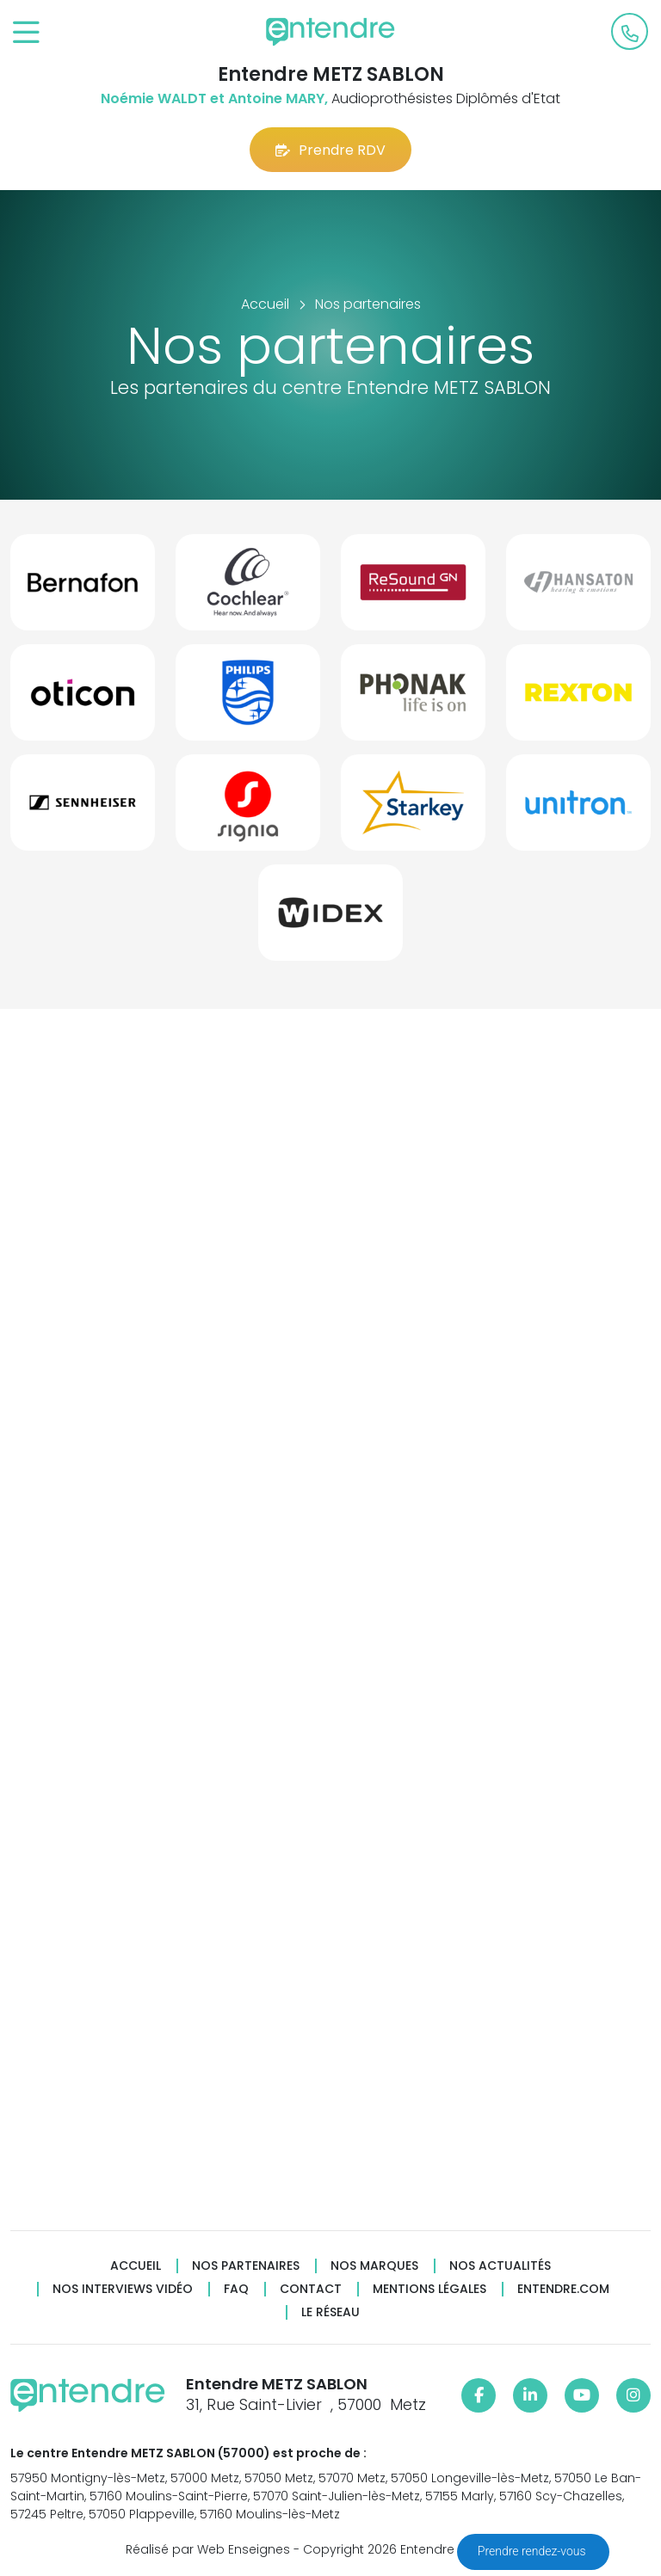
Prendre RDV (330, 150)
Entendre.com (563, 2289)
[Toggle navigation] (26, 33)
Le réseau (330, 2312)
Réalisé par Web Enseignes (208, 2549)
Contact (311, 2289)
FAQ (236, 2289)
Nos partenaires (246, 2266)
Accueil (135, 2266)
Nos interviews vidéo (123, 2289)
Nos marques (374, 2266)
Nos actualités (500, 2266)
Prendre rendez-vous (533, 2551)
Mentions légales (429, 2289)
